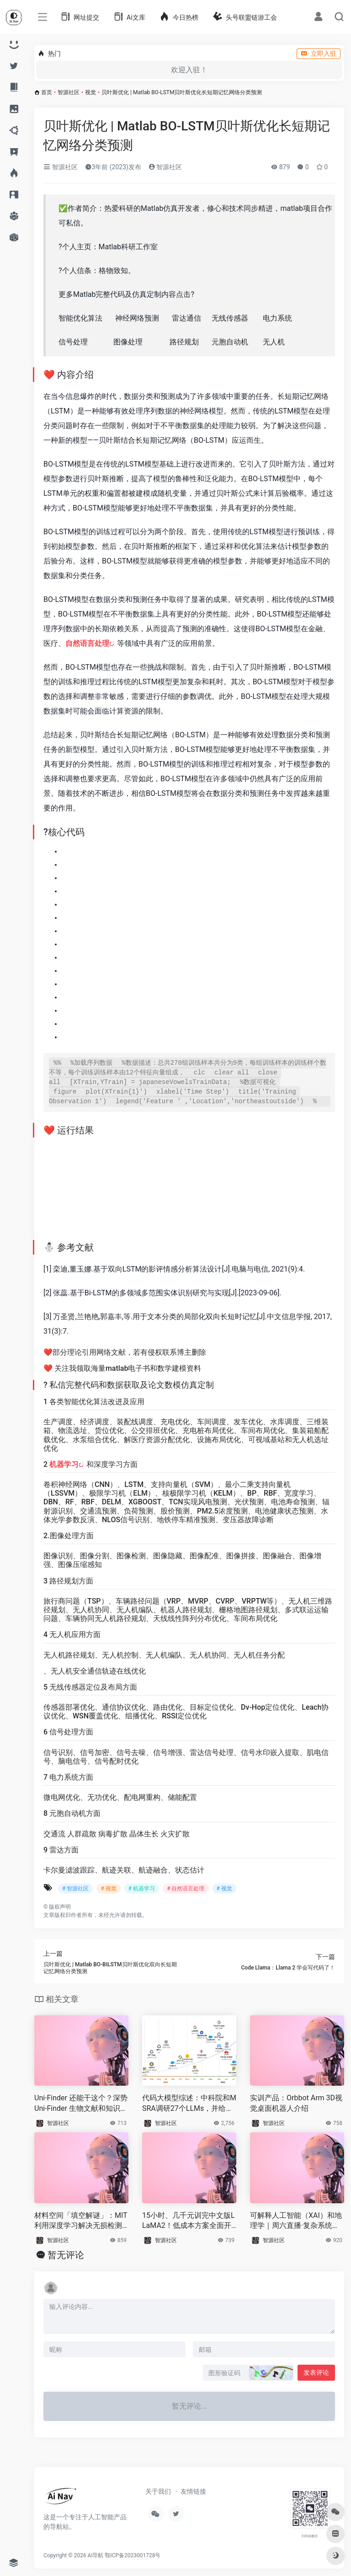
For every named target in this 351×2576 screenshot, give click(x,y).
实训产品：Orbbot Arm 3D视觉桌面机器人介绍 (296, 2103)
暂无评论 (66, 2254)
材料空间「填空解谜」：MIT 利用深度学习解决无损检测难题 (80, 2221)
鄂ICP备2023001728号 (132, 2555)
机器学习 (64, 1464)
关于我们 (158, 2491)
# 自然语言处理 (185, 1888)
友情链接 (193, 2491)
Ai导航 (96, 2555)
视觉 (90, 92)
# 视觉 (108, 1888)
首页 (46, 92)
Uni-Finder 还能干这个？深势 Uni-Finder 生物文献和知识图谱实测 (81, 2103)
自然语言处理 (87, 643)
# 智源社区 (75, 1888)
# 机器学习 (141, 1888)
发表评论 (316, 2372)
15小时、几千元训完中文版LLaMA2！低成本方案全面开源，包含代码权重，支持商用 (188, 2221)
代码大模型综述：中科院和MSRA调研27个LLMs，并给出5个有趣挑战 (189, 2103)
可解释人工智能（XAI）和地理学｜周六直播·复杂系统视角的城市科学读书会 (296, 2221)
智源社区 (69, 92)
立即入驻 (318, 53)
